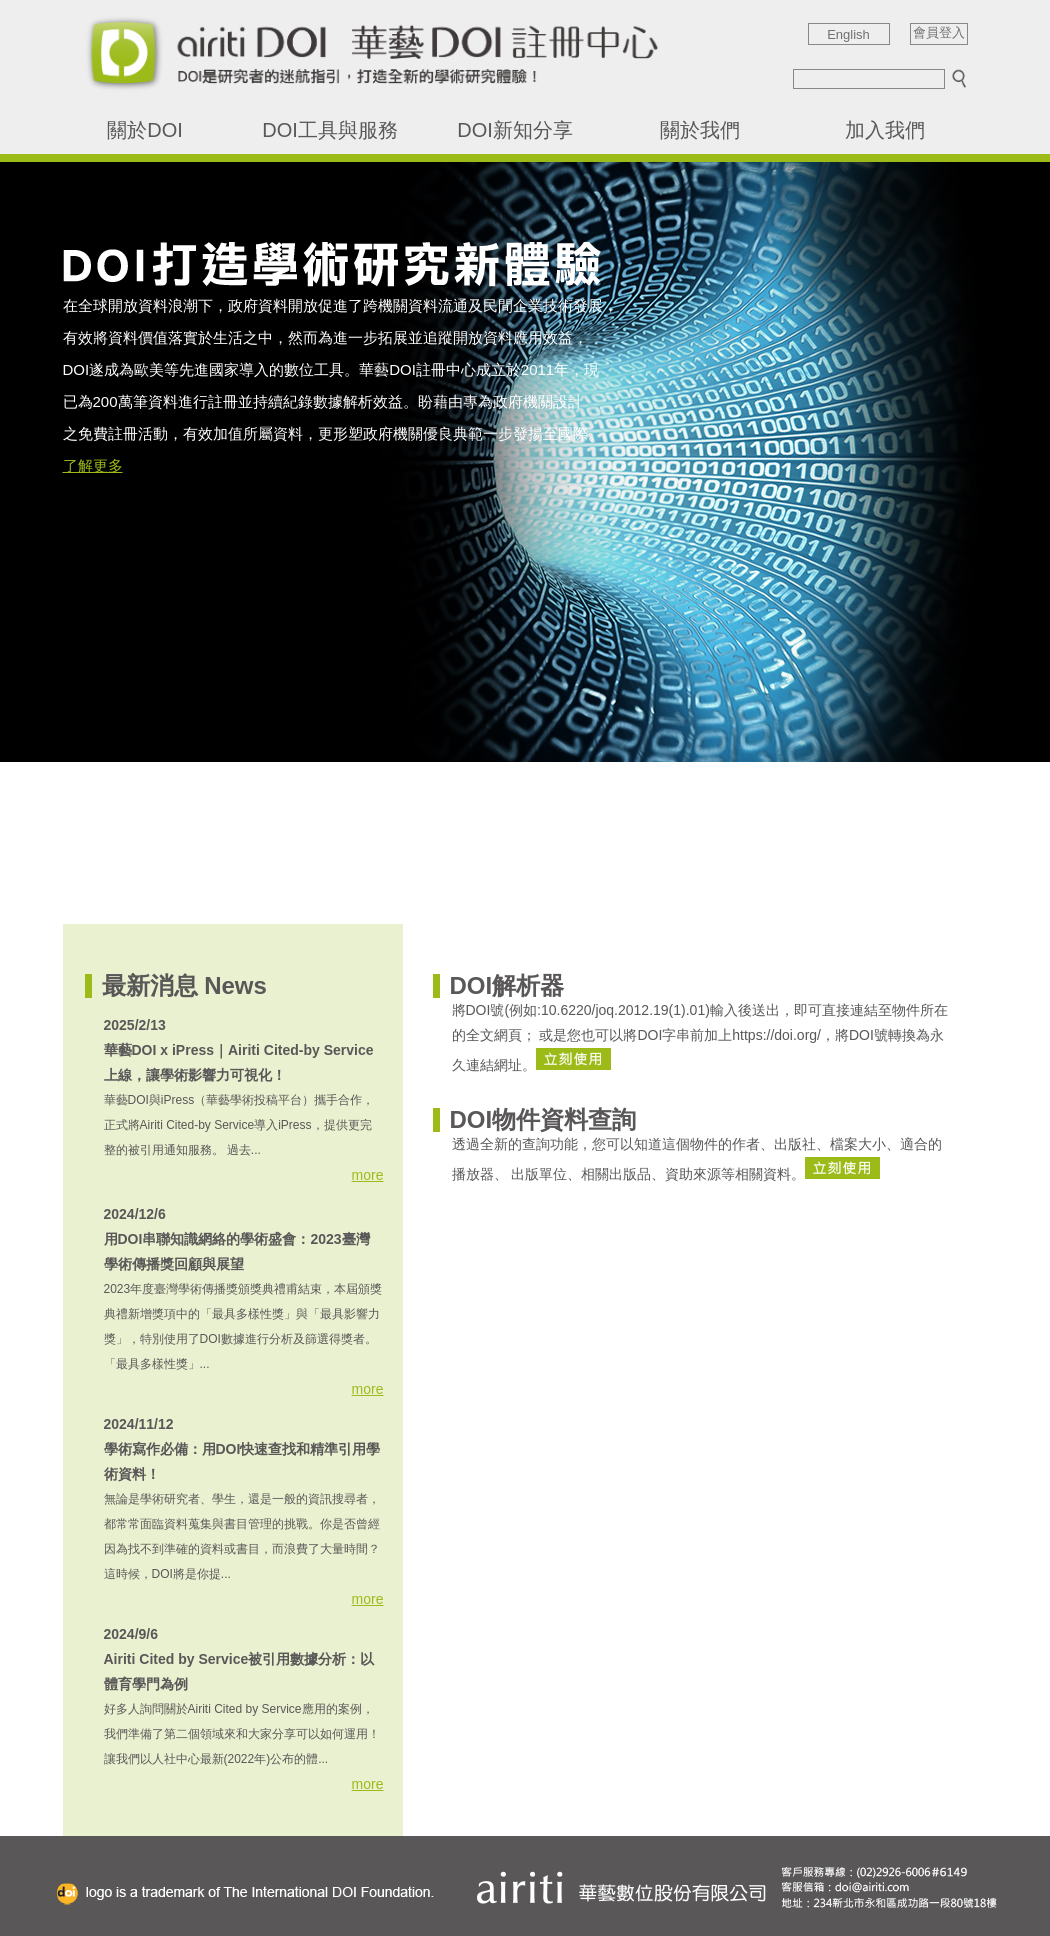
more (368, 1175)
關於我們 (700, 130)
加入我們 (885, 130)
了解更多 (93, 465)
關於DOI (145, 130)
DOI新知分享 (515, 130)
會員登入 (939, 33)
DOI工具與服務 (330, 130)
